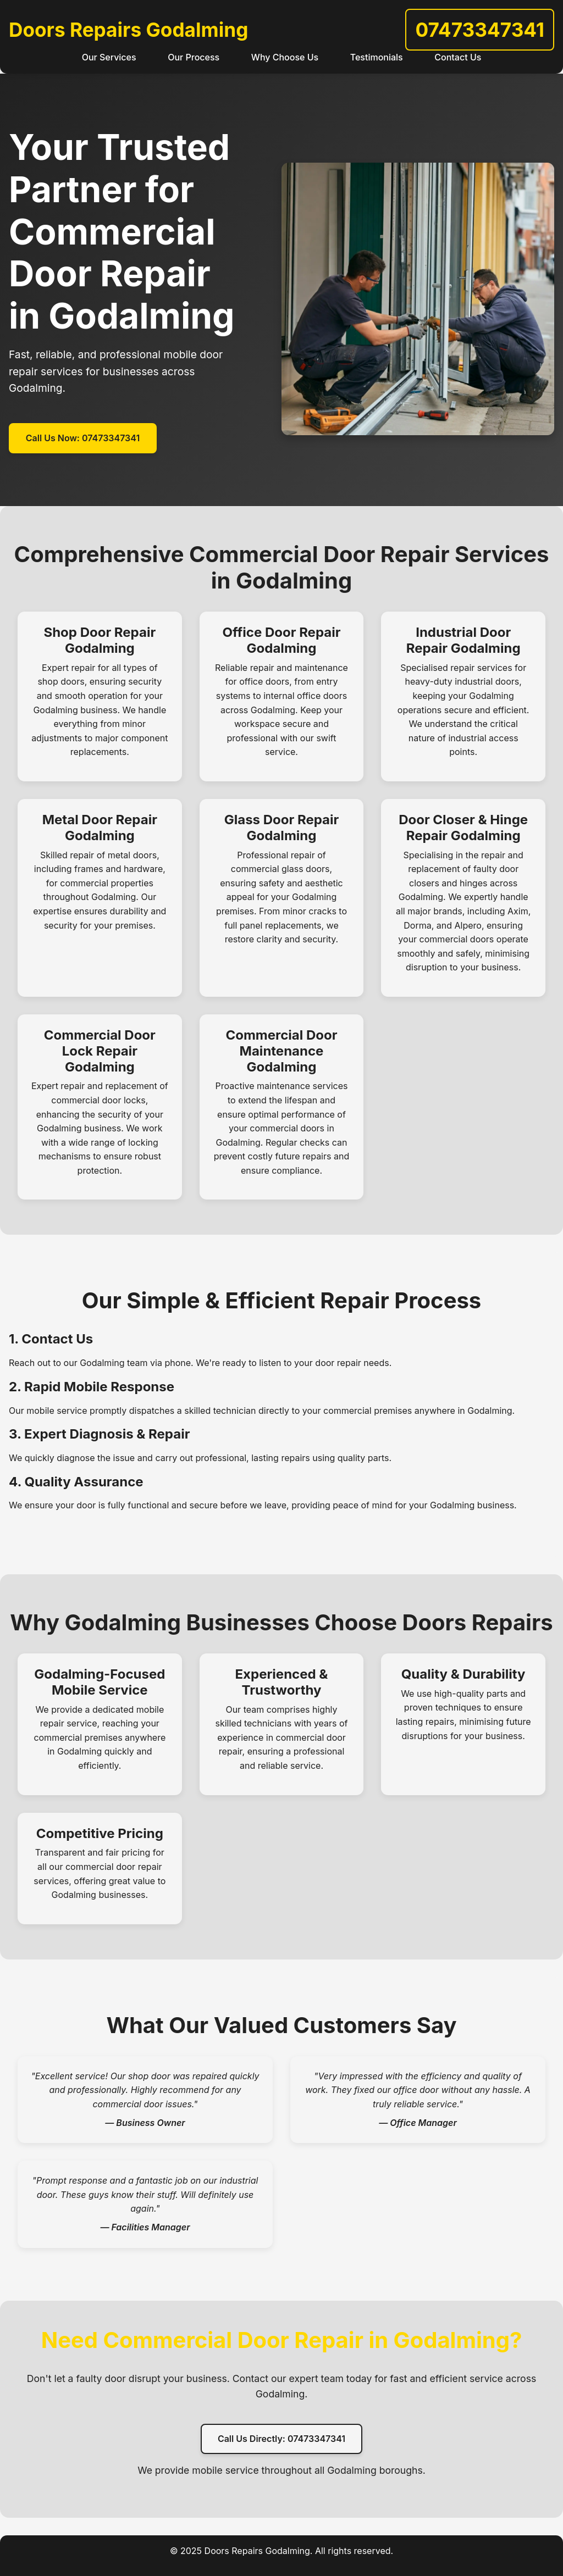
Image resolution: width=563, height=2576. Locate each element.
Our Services (109, 57)
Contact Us (457, 57)
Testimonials (376, 57)
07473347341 (479, 29)
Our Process (193, 57)
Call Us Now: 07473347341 (83, 437)
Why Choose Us (284, 57)
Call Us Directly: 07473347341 (281, 2438)
